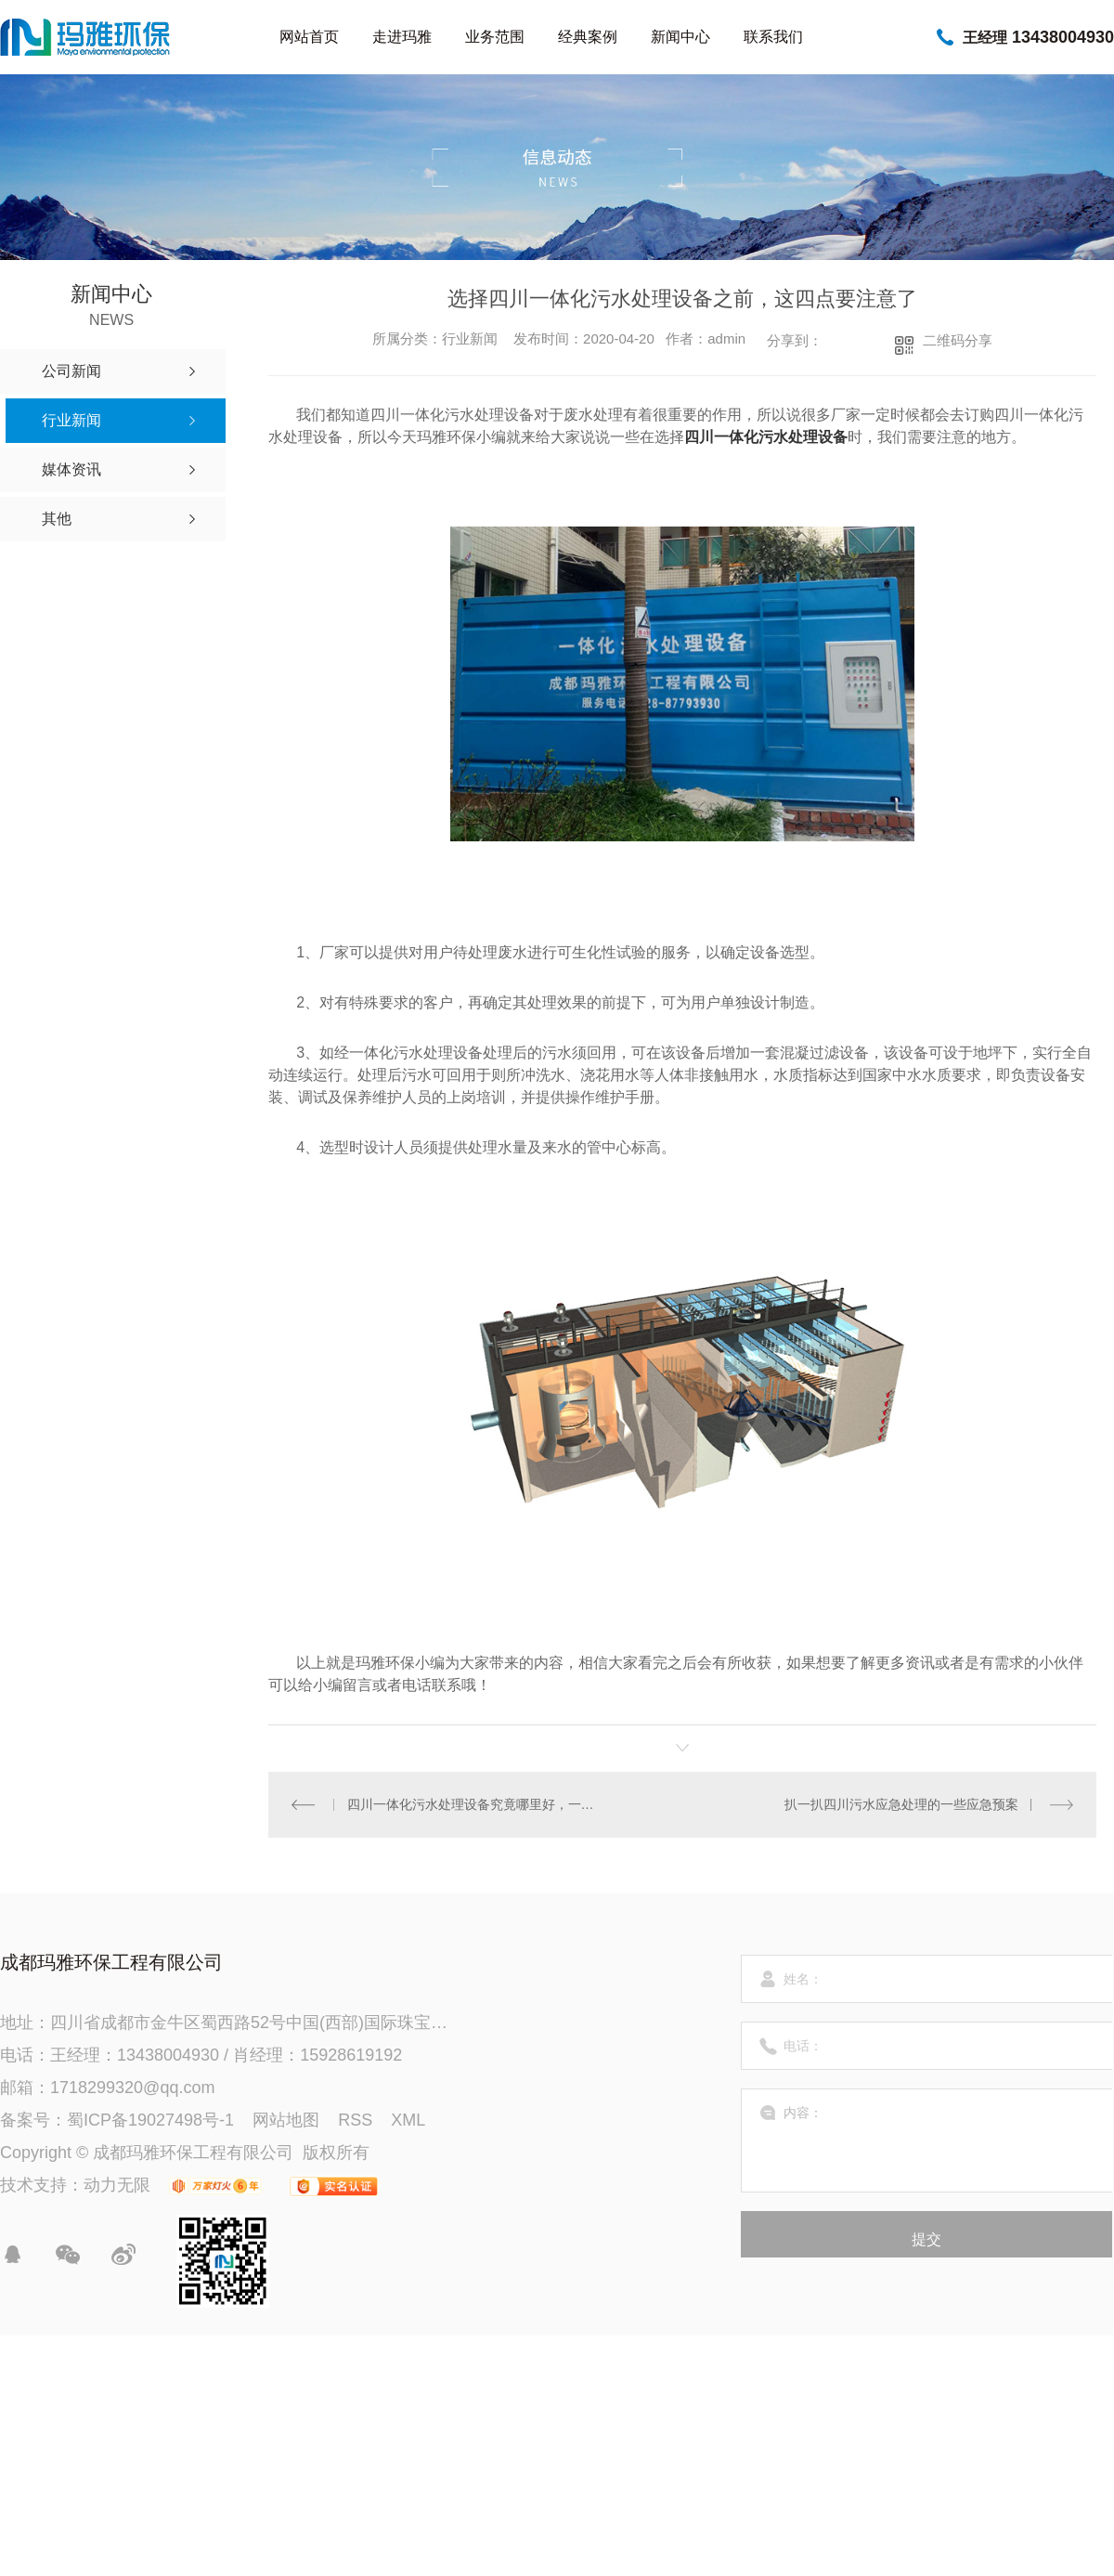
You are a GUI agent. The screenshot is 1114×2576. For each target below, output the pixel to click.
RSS (355, 2120)
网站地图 (286, 2120)
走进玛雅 (402, 37)
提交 (926, 2239)
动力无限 (117, 2185)
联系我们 (773, 37)
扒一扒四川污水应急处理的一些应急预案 (901, 1804)
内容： (927, 2140)
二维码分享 (957, 340)
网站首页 (309, 37)
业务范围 (495, 37)
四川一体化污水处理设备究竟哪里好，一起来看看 (475, 1804)
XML (408, 2120)
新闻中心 (680, 37)
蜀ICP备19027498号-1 (150, 2120)
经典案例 (587, 37)
